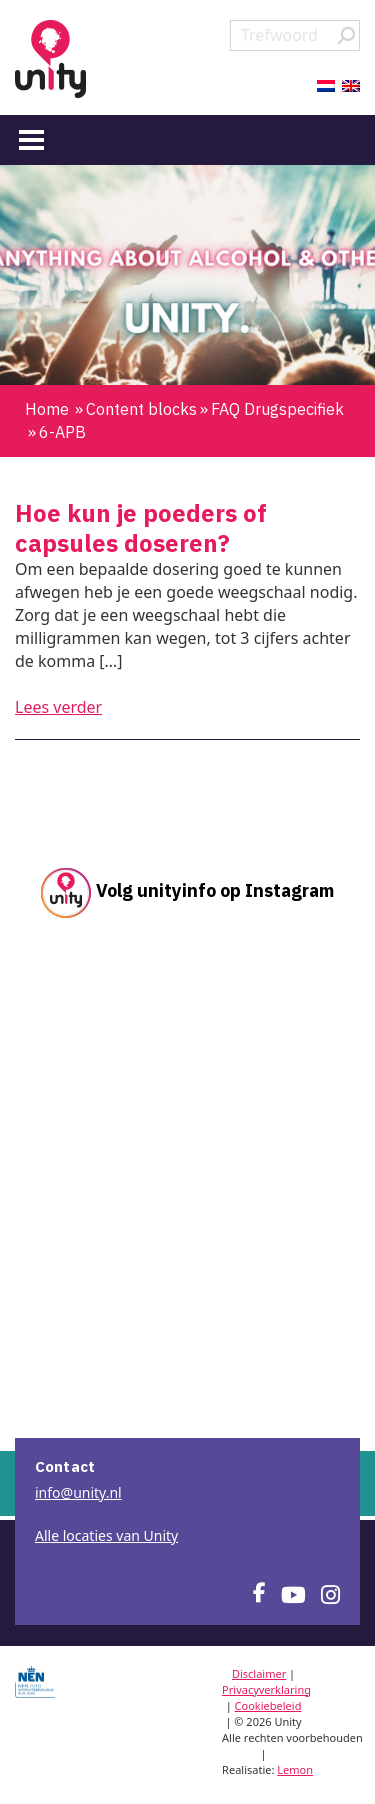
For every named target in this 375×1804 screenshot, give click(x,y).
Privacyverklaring (266, 1689)
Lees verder (58, 707)
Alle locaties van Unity (106, 1535)
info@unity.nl (78, 1492)
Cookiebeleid (268, 1705)
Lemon (295, 1769)
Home (47, 409)
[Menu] (31, 139)
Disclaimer (259, 1673)
